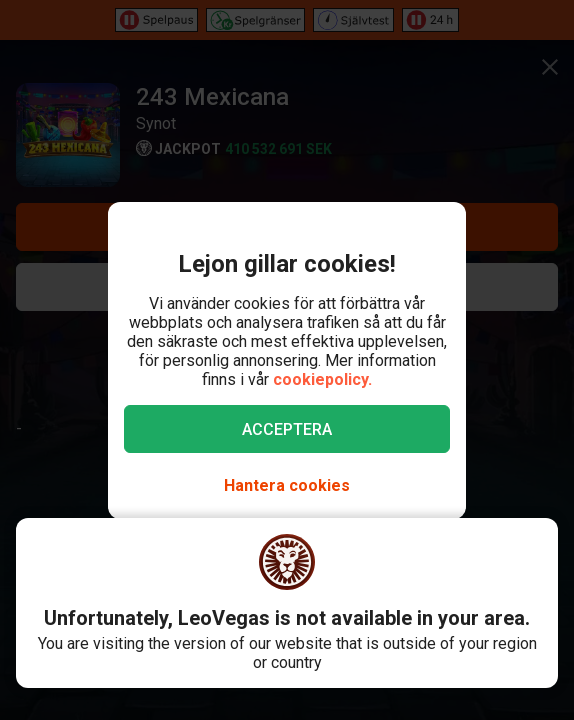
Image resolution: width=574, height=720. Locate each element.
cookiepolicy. (322, 379)
